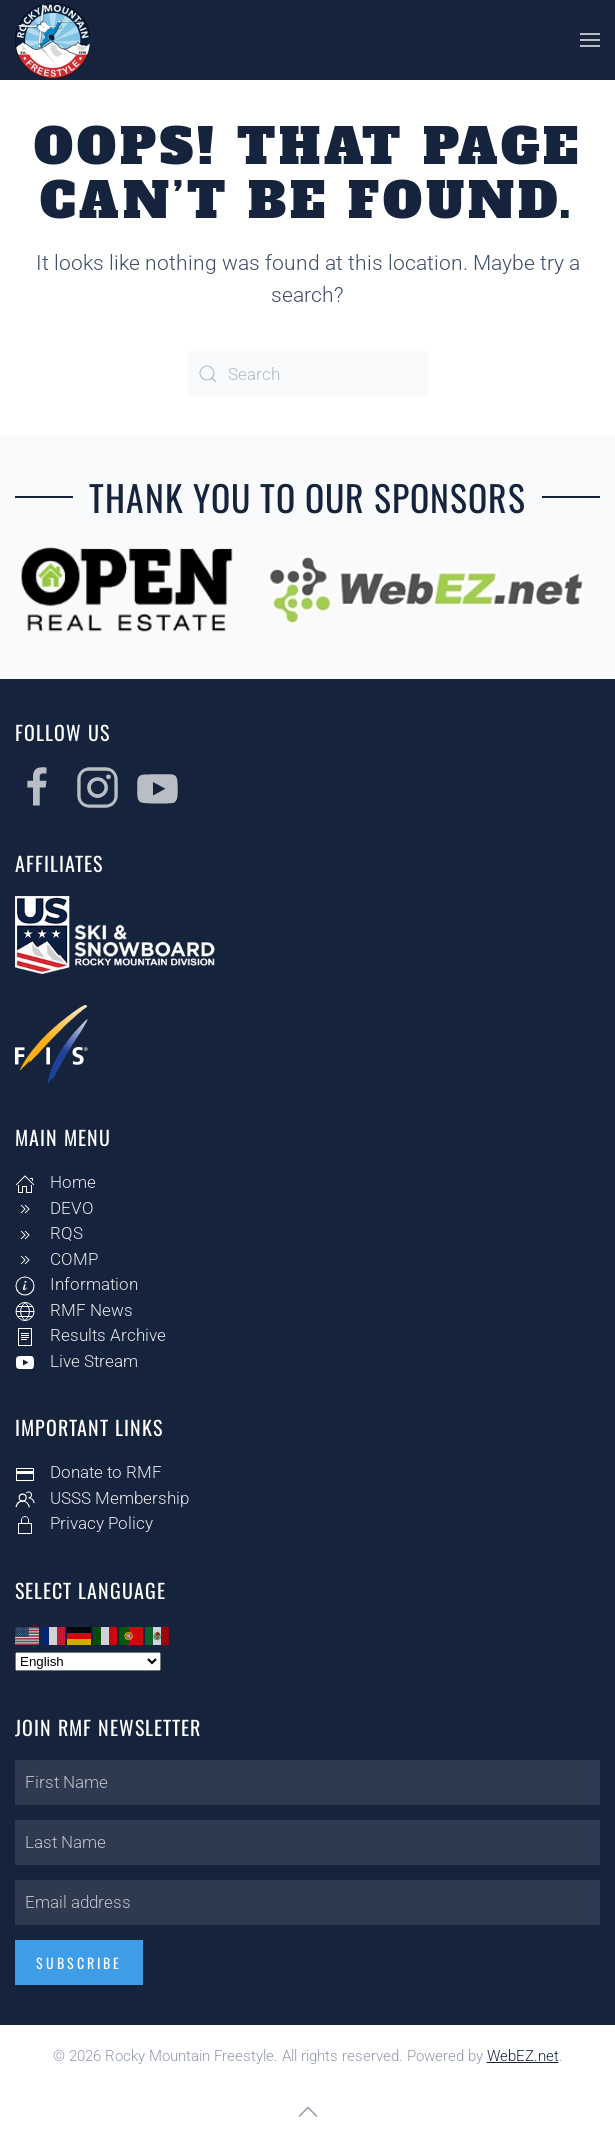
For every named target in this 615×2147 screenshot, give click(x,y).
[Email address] (304, 1902)
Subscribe (76, 1962)
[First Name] (304, 1782)
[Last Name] (304, 1842)
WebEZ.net (523, 2056)
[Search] (308, 373)
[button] (590, 40)
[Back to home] (52, 40)
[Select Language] (85, 1661)
